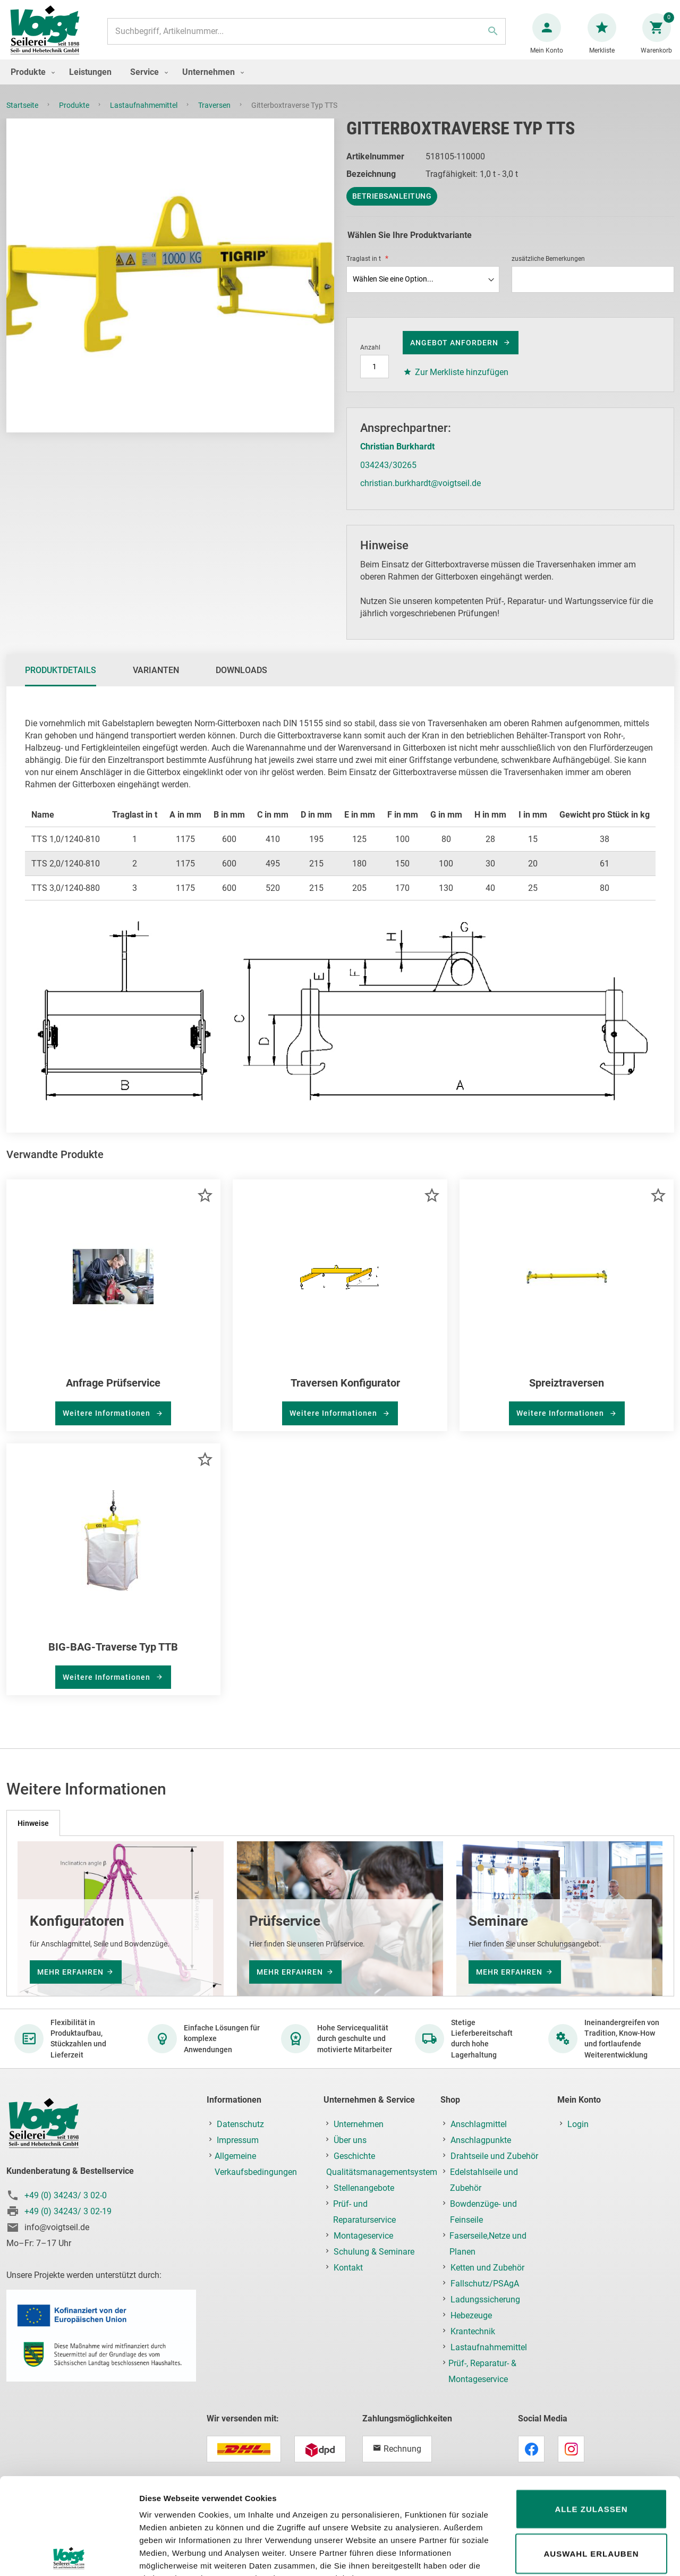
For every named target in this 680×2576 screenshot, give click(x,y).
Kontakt (348, 2268)
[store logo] (49, 36)
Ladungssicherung (485, 2299)
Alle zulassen (591, 2412)
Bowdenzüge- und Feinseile (483, 2212)
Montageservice (363, 2236)
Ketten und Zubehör (487, 2268)
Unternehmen (359, 2124)
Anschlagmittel (478, 2124)
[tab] (60, 681)
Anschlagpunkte (480, 2140)
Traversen (215, 116)
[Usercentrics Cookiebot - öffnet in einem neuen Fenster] (68, 2555)
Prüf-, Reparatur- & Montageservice (482, 2371)
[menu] (340, 82)
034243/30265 (388, 476)
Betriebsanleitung (392, 206)
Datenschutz (240, 2124)
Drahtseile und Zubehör (494, 2156)
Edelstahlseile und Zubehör (484, 2180)
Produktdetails (60, 681)
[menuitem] (30, 82)
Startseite (23, 116)
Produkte (75, 116)
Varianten (156, 681)
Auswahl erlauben (591, 2457)
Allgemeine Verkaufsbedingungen (256, 2164)
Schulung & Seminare (374, 2252)
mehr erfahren (70, 1972)
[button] (205, 1205)
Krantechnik (472, 2331)
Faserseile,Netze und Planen (487, 2244)
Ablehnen (591, 2501)
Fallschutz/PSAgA (484, 2284)
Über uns (350, 2140)
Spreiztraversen (566, 1393)
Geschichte (354, 2156)
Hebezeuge (471, 2315)
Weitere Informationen (107, 1423)
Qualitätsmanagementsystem (381, 2172)
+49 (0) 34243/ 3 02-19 (68, 2211)
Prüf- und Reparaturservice (364, 2212)
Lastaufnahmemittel (144, 116)
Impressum (238, 2140)
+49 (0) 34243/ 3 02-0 (65, 2195)
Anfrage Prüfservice (113, 1393)
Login (578, 2124)
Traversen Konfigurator (345, 1393)
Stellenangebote (364, 2188)
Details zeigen (565, 2555)
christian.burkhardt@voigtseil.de (420, 494)
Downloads (241, 681)
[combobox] (306, 36)
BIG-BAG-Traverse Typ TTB (113, 1657)
